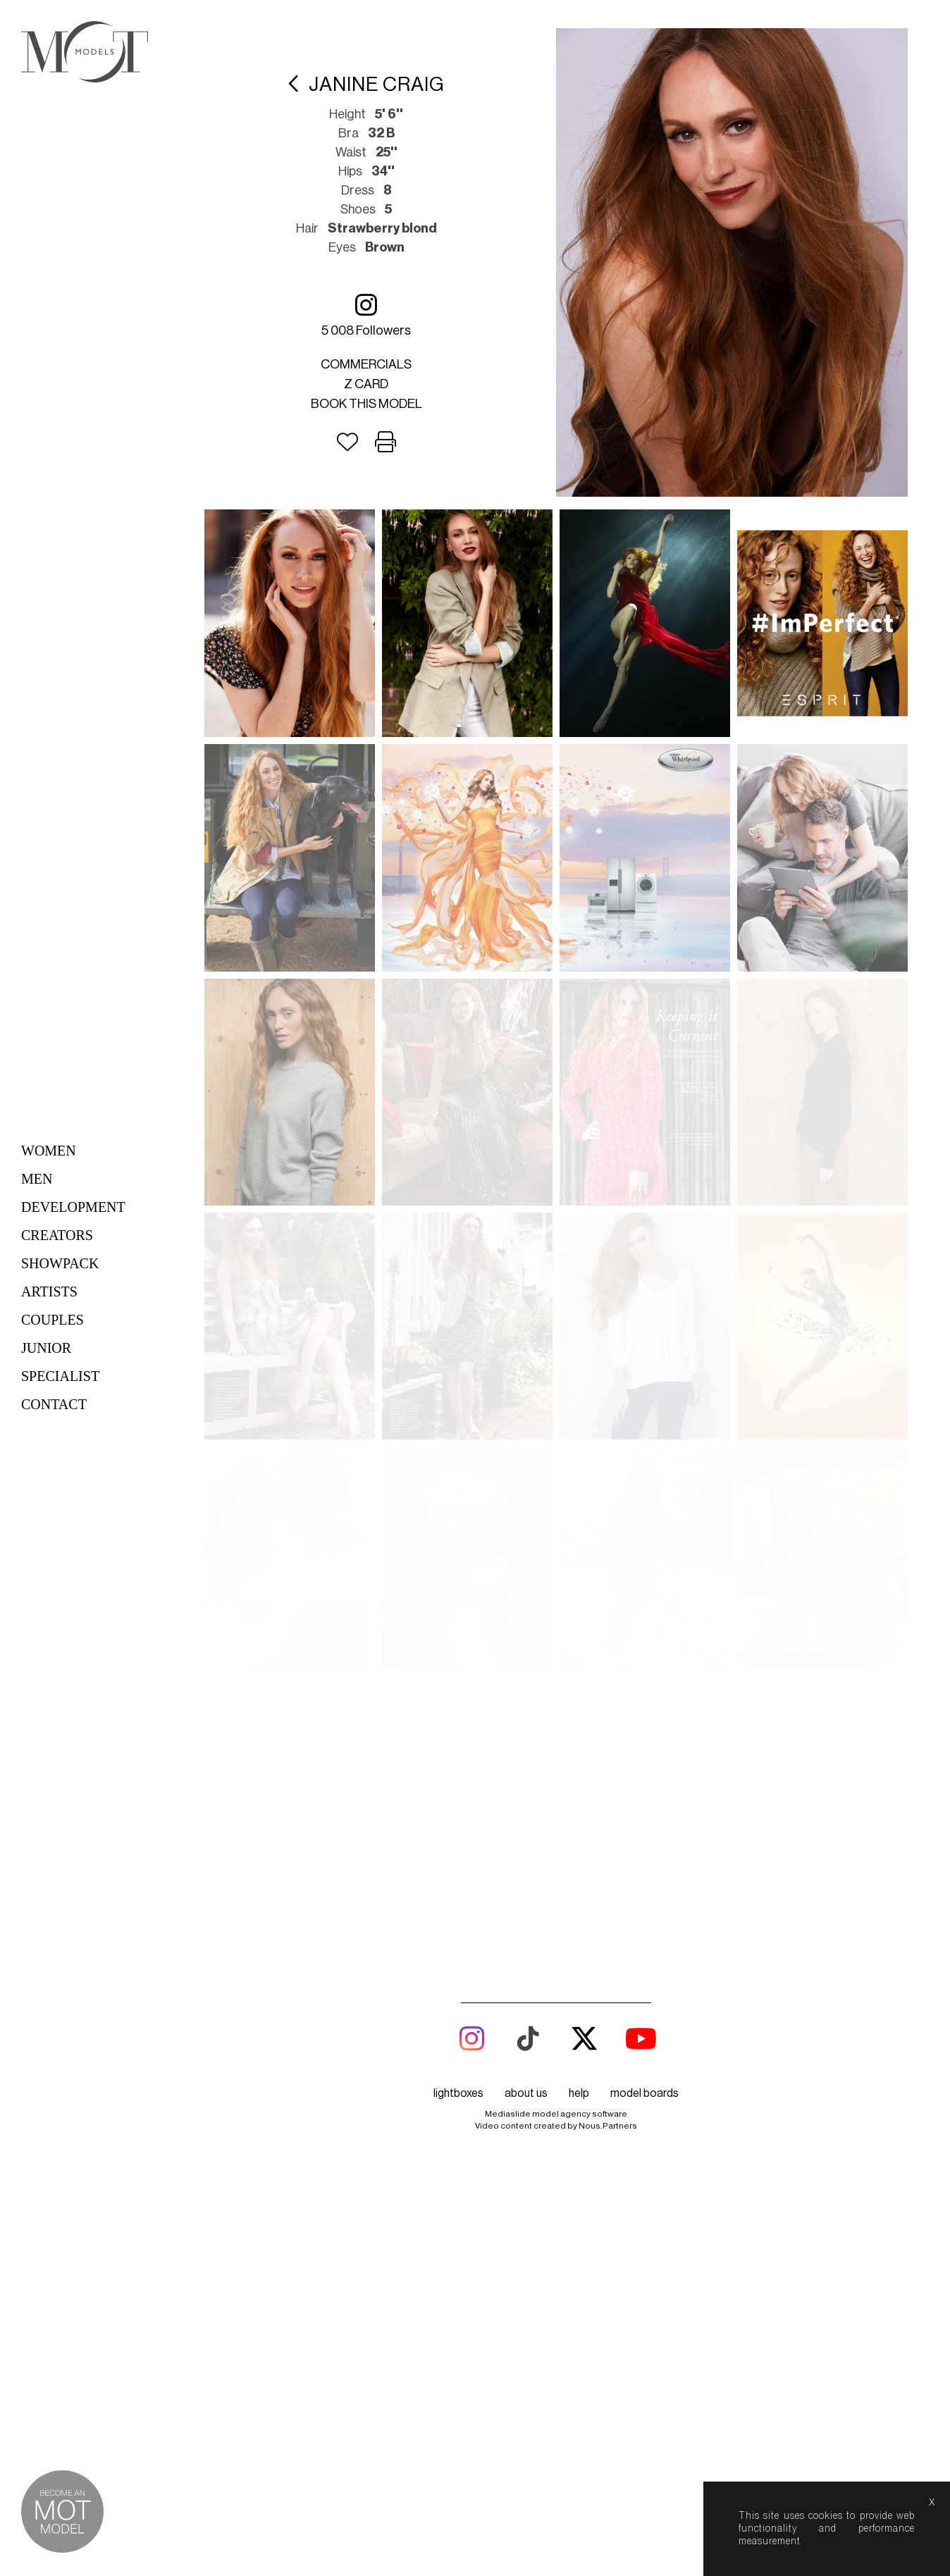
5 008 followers (366, 314)
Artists (49, 1291)
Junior (46, 1348)
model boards (644, 1412)
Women (48, 1150)
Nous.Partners (608, 1445)
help (579, 1412)
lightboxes (458, 1412)
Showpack (60, 1263)
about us (526, 1412)
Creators (57, 1235)
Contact (54, 1404)
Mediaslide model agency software (556, 1433)
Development (73, 1207)
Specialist (60, 1376)
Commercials (366, 364)
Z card (366, 384)
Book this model (366, 403)
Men (36, 1179)
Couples (52, 1319)
